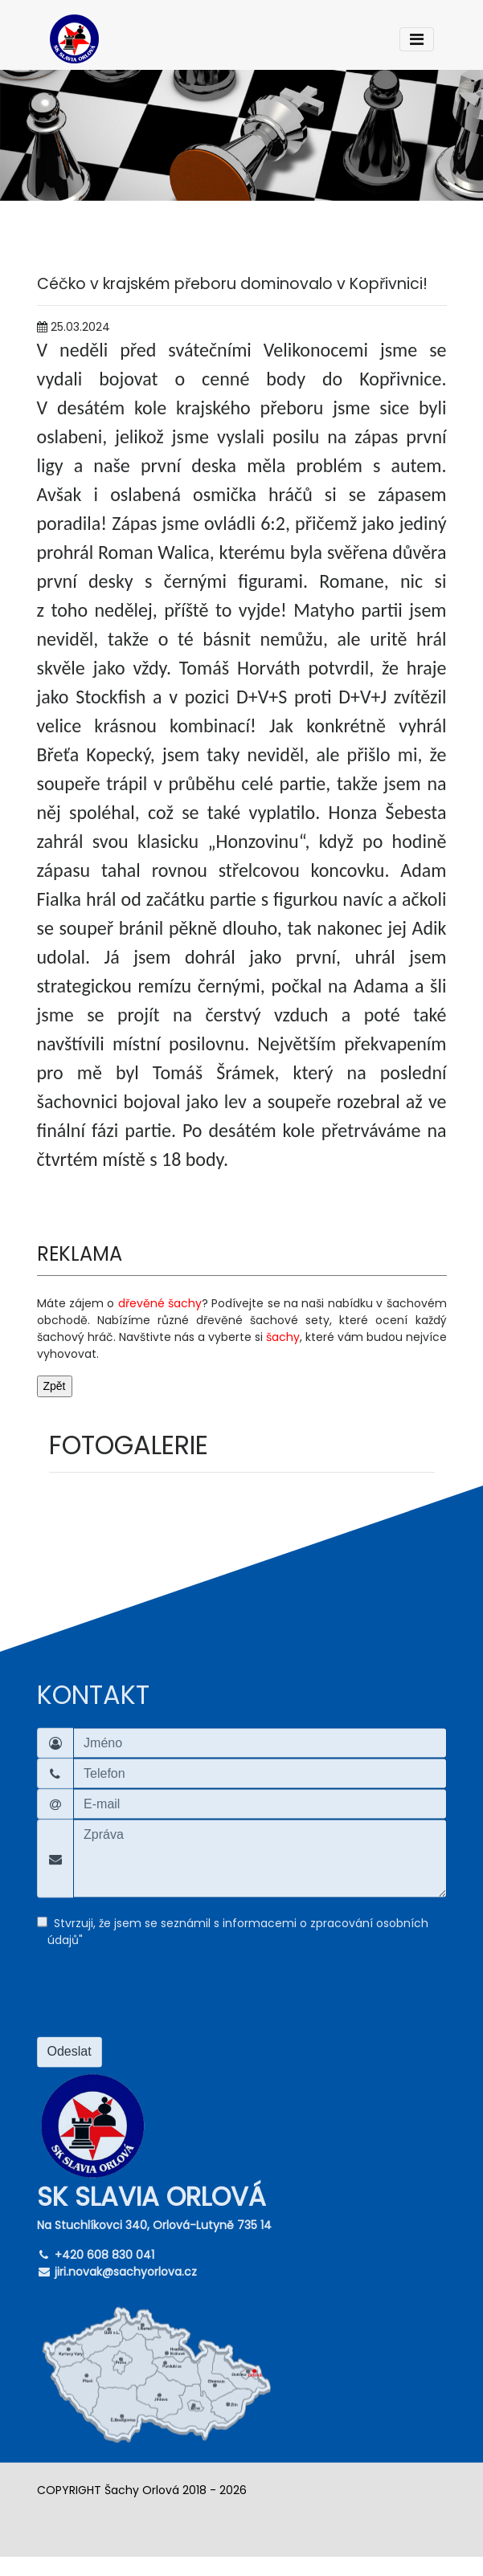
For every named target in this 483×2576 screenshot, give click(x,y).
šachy (283, 1337)
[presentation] (159, 1999)
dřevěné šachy (160, 1303)
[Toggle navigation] (416, 39)
